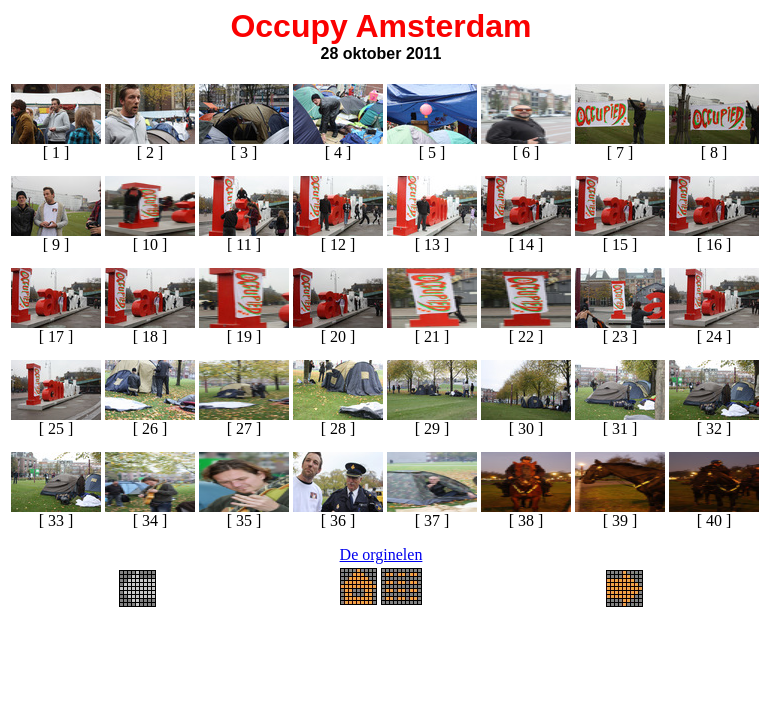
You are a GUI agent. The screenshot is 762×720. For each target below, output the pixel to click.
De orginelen (381, 554)
